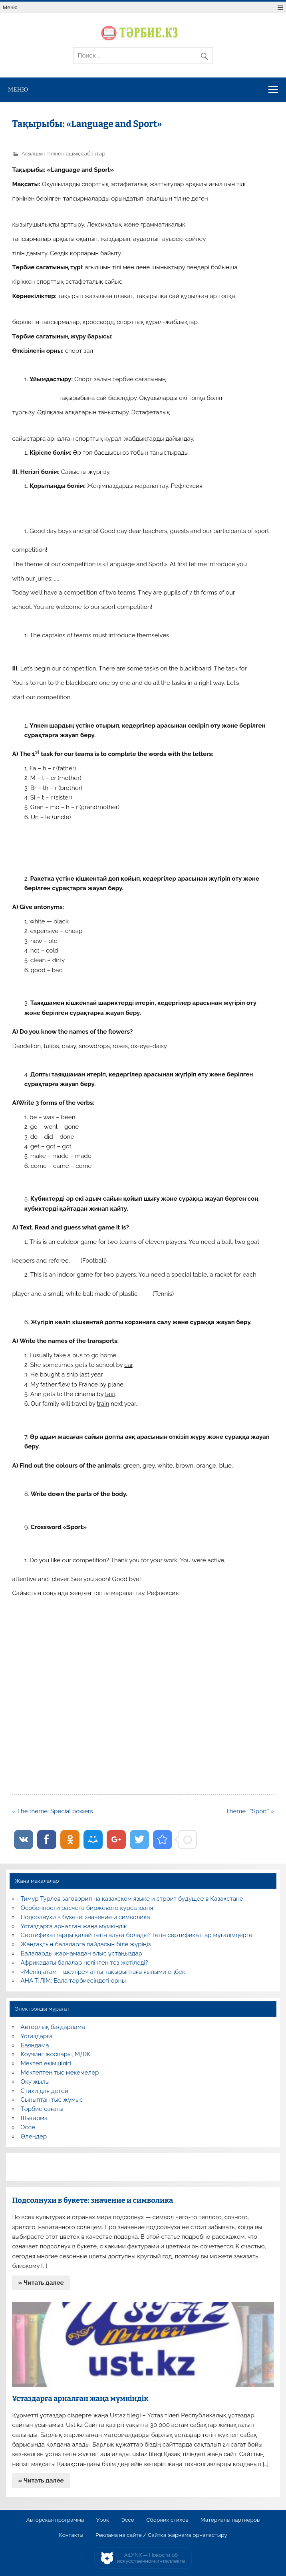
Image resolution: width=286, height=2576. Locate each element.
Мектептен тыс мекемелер (60, 2072)
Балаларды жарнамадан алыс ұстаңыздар (82, 1953)
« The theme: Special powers (52, 1811)
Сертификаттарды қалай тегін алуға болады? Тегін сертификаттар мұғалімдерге (136, 1935)
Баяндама (35, 2045)
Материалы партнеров (230, 2520)
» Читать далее (41, 2282)
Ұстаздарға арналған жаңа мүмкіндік (74, 1926)
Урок (102, 2520)
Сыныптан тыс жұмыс (52, 2099)
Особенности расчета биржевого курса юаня (87, 1908)
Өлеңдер (34, 2136)
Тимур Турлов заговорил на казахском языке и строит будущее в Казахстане (132, 1898)
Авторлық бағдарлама (53, 2027)
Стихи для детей (44, 2091)
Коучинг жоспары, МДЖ (56, 2054)
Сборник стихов (167, 2520)
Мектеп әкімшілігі (46, 2063)
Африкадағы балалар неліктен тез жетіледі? (84, 1962)
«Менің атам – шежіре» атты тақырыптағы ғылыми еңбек (103, 1971)
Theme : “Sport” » (250, 1811)
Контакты (71, 2535)
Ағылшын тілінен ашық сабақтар (63, 153)
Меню (10, 7)
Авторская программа (55, 2520)
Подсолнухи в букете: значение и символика (85, 1917)
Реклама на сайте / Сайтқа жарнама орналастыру (161, 2535)
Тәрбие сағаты (42, 2109)
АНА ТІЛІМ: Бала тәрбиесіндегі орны (73, 1980)
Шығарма (34, 2118)
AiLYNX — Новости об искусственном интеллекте (151, 2558)
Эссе (28, 2127)
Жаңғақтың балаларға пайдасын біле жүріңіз (86, 1944)
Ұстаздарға (37, 2036)
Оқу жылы (35, 2081)
